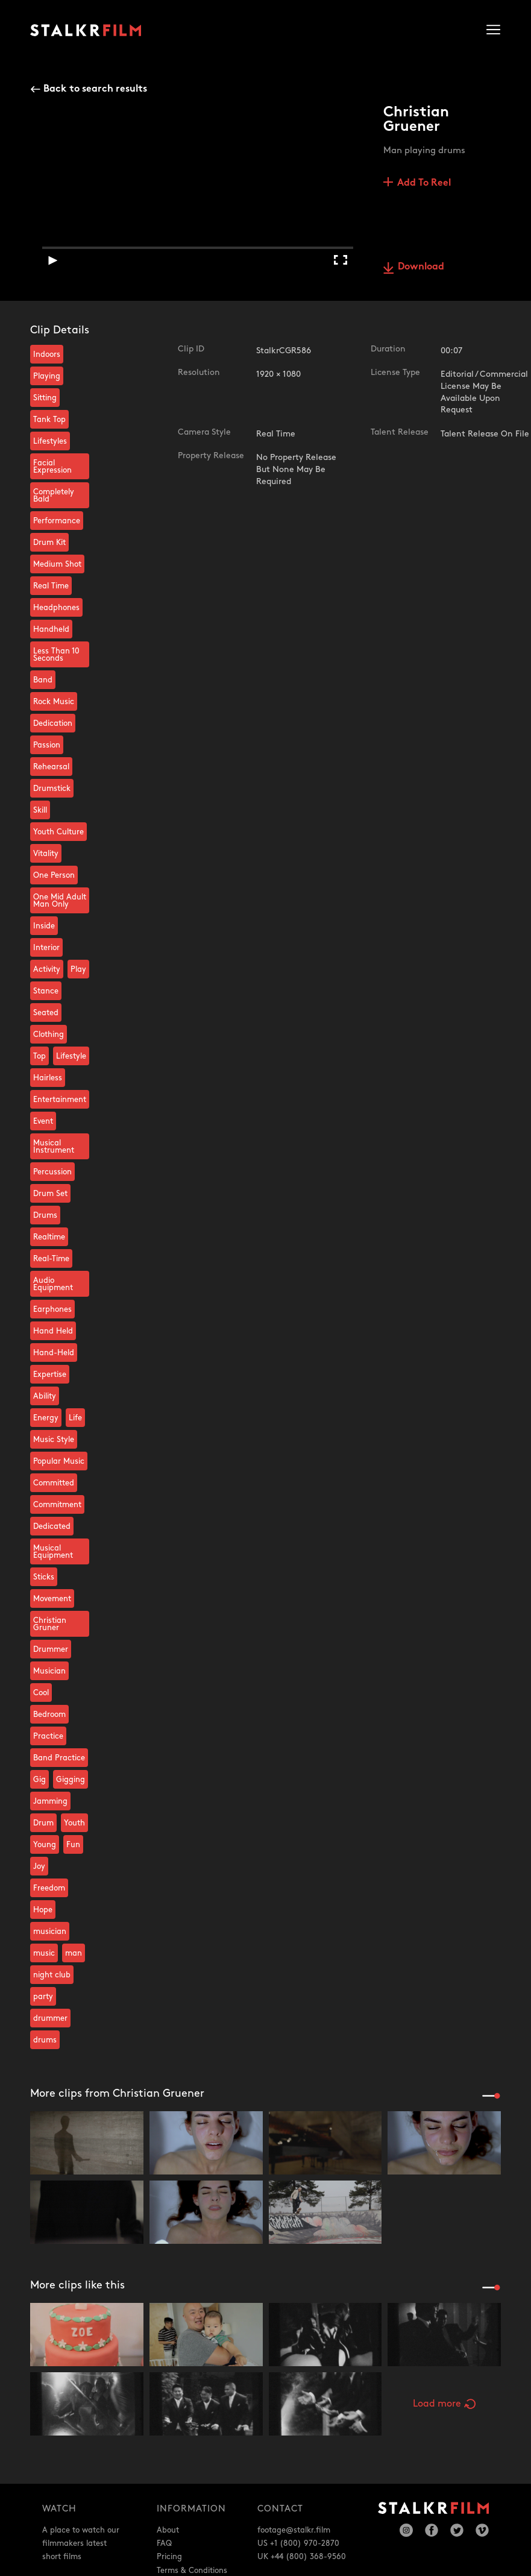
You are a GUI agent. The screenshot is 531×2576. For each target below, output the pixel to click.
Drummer (50, 1649)
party (43, 1996)
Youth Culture (58, 832)
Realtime (49, 1237)
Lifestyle (71, 1056)
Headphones (56, 607)
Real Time (51, 586)
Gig (39, 1779)
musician (49, 1931)
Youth (74, 1823)
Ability (44, 1396)
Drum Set (50, 1193)
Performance (56, 520)
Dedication (52, 723)
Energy (45, 1418)
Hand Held (53, 1331)
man (73, 1953)
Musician (49, 1671)
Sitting (45, 398)
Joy (39, 1866)
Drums (45, 1215)
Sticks (43, 1577)
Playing (46, 376)
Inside (44, 926)
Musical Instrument (53, 1146)
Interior (46, 947)
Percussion (52, 1172)
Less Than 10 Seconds (56, 654)
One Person (54, 875)
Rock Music (53, 701)
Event (43, 1121)
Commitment (57, 1504)
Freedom (49, 1888)
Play (78, 969)
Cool (41, 1692)
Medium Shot (57, 564)
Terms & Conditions (192, 2570)
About (168, 2530)
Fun (73, 1844)
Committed (53, 1483)
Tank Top (49, 419)
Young (44, 1844)
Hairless (47, 1078)
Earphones (52, 1309)
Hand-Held (53, 1352)
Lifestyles (50, 441)
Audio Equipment (53, 1284)
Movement (52, 1598)
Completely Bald (53, 495)
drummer (50, 2018)
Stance (45, 991)
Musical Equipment (53, 1552)
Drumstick (52, 788)
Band (42, 680)
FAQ (164, 2543)
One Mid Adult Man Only (59, 900)
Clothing (48, 1034)
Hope (42, 1909)
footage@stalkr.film (293, 2530)
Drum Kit (49, 542)
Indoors (46, 354)
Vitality (45, 853)
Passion (46, 745)
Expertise (49, 1374)
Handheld (51, 629)
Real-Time (51, 1258)
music (44, 1953)
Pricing (169, 2556)
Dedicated (52, 1526)
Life (75, 1418)
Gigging (70, 1779)
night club (52, 1975)
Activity (46, 969)
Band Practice (59, 1758)
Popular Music (58, 1461)
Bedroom (49, 1714)
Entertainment (59, 1099)
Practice (48, 1736)
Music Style (53, 1439)
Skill (40, 810)
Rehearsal (51, 766)
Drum (43, 1823)
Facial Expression (52, 466)
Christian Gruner (49, 1624)
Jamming (50, 1801)
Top (39, 1056)
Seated (45, 1012)
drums (45, 2040)
